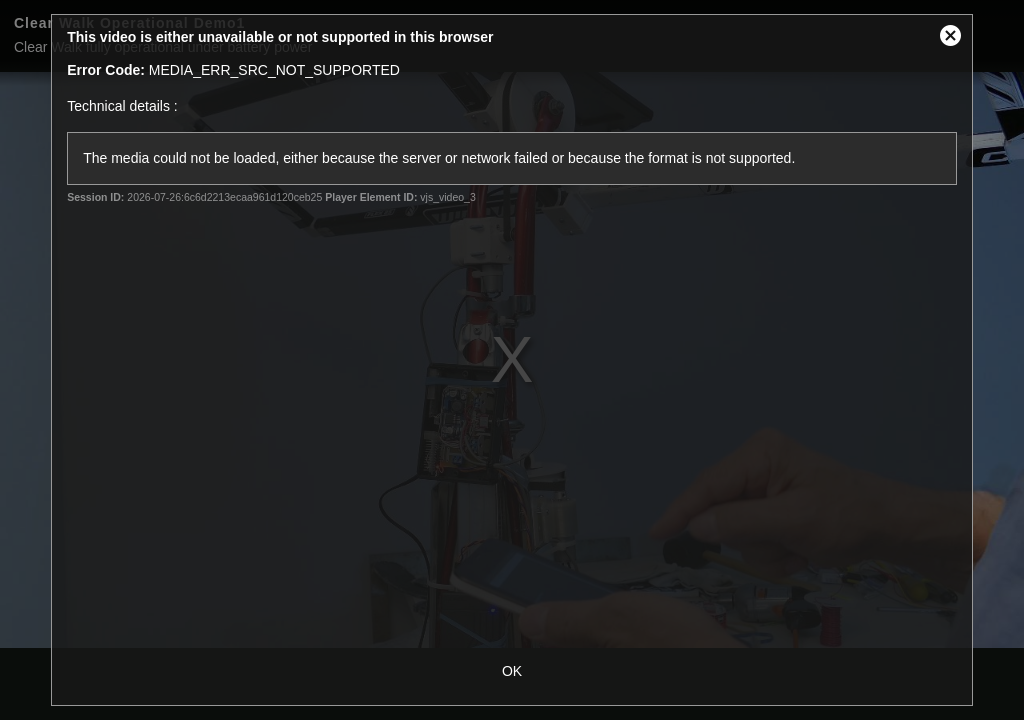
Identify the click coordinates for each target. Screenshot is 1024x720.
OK (512, 671)
